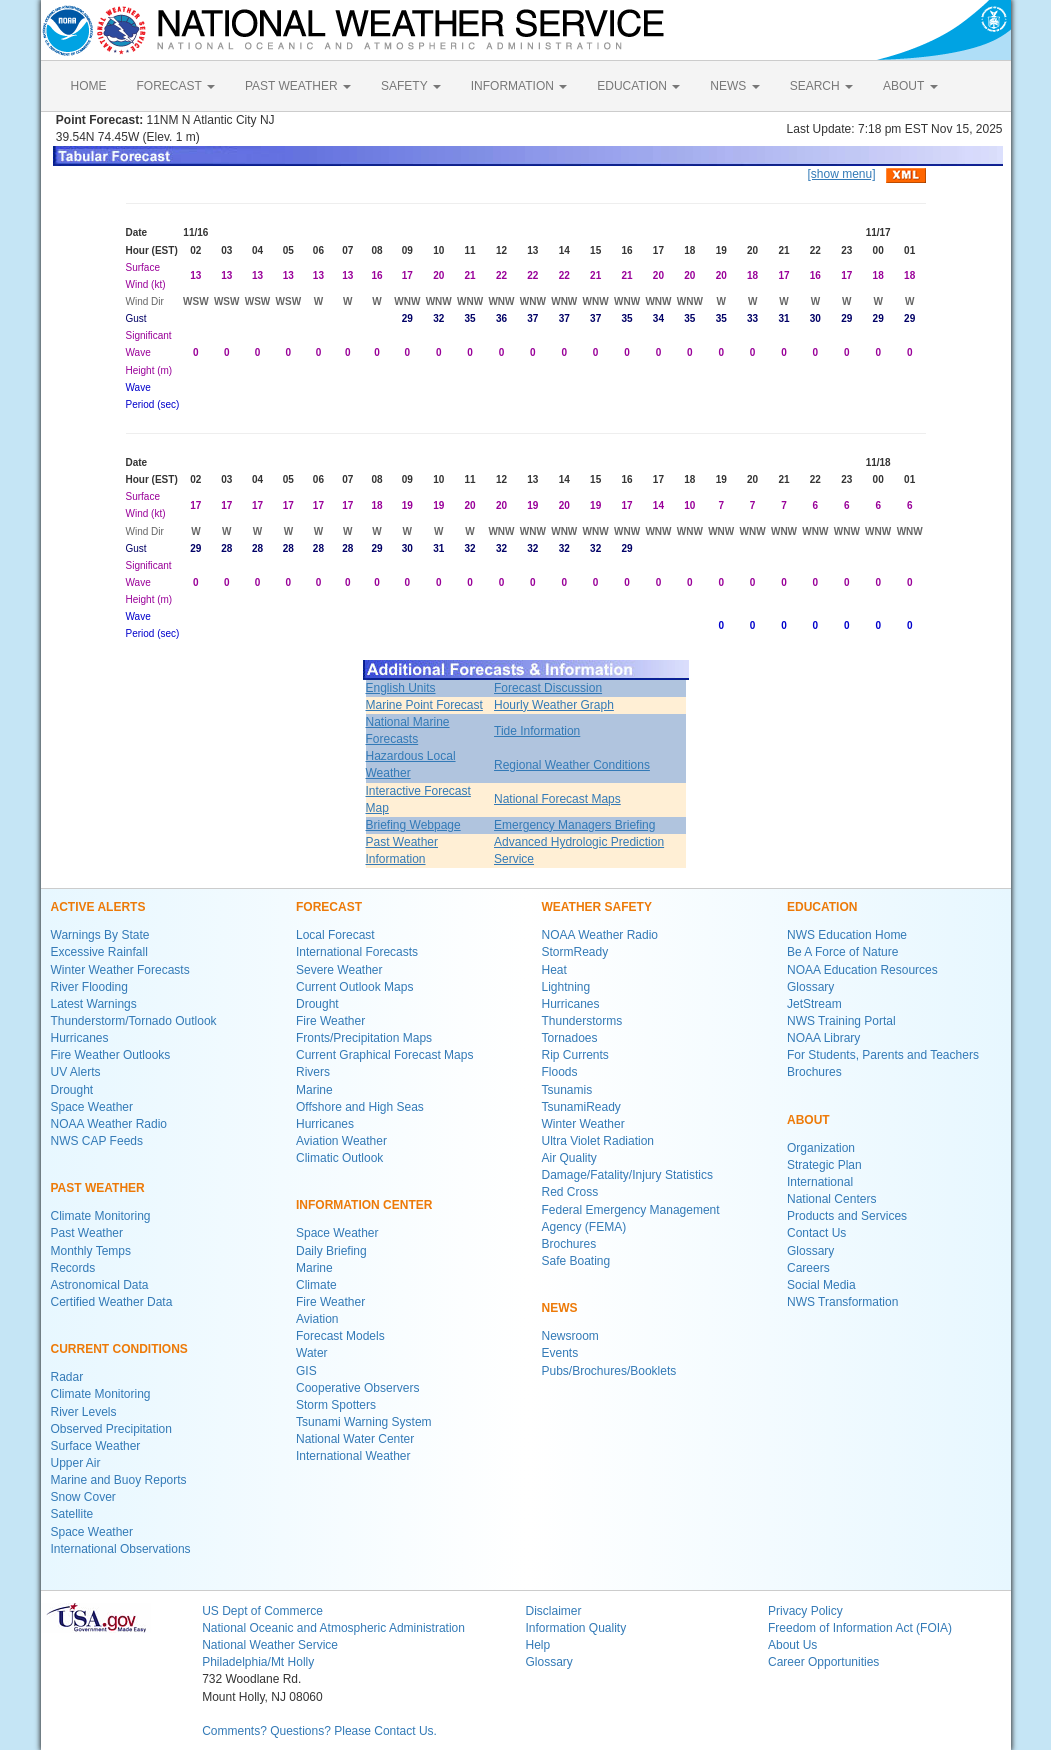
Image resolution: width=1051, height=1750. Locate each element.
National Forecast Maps (557, 799)
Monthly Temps (91, 1251)
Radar (67, 1377)
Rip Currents (575, 1055)
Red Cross (570, 1192)
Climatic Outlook (339, 1158)
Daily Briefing (331, 1251)
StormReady (575, 952)
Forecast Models (340, 1336)
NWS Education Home (847, 935)
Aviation (317, 1319)
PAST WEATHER (298, 86)
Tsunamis (567, 1090)
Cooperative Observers (357, 1388)
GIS (306, 1371)
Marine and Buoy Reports (119, 1480)
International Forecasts (357, 952)
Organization (821, 1148)
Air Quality (569, 1158)
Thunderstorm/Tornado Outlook (134, 1021)
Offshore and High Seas (360, 1107)
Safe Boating (576, 1261)
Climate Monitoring (101, 1216)
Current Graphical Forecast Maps (384, 1055)
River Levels (84, 1412)
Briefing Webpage (413, 825)
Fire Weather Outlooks (111, 1055)
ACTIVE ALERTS (98, 907)
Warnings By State (100, 935)
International (820, 1182)
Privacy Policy (805, 1611)
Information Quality (575, 1628)
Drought (72, 1090)
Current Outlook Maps (354, 987)
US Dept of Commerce (262, 1611)
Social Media (821, 1285)
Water (312, 1353)
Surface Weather (96, 1446)
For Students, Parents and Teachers (883, 1055)
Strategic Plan (824, 1165)
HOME (89, 86)
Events (560, 1353)
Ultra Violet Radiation (598, 1141)
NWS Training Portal (841, 1021)
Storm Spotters (336, 1405)
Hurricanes (80, 1038)
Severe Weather (339, 970)
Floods (560, 1072)
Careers (808, 1268)
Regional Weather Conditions (572, 765)
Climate (316, 1285)
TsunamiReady (581, 1107)
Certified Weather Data (112, 1302)
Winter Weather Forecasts (120, 970)
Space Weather (92, 1107)
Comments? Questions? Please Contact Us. (319, 1731)
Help (537, 1645)
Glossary (810, 987)
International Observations (121, 1549)
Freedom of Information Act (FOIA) (860, 1628)
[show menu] (841, 174)
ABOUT (910, 86)
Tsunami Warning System (364, 1422)
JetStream (814, 1004)
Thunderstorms (582, 1021)
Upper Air (76, 1463)
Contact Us (816, 1233)
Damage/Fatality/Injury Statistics (627, 1175)
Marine (314, 1090)
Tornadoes (570, 1038)
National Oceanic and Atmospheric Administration (333, 1628)
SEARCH (821, 86)
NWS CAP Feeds (97, 1141)
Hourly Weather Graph (554, 705)
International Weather (353, 1456)
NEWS (734, 86)
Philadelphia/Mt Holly (258, 1662)
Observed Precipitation (111, 1429)
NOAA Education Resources (862, 970)
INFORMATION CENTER (364, 1205)
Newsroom (570, 1336)
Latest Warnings (94, 1004)
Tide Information (537, 731)
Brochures (569, 1244)
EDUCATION (638, 86)
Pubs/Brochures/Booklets (609, 1371)
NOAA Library (823, 1038)
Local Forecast (335, 935)
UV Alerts (76, 1072)
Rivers (313, 1072)
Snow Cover (83, 1497)
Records (73, 1268)
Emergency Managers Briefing (574, 825)
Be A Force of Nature (842, 952)
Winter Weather (583, 1124)
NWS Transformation (842, 1302)
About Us (792, 1645)
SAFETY (411, 86)
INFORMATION (519, 86)
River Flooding (89, 987)
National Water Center (355, 1439)
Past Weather (87, 1233)
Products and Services (847, 1216)
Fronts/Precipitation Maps (364, 1038)
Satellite (72, 1514)
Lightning (566, 987)
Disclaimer (553, 1611)
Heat (554, 970)
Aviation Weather (341, 1141)
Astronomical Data (100, 1285)
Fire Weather (330, 1021)
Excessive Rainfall (99, 952)
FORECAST (176, 86)
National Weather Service (270, 1645)
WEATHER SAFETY (597, 907)
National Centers (831, 1199)
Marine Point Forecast (424, 705)
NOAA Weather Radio (109, 1124)
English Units (401, 688)
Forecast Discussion (548, 688)
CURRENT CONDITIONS (119, 1349)
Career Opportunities (823, 1662)
